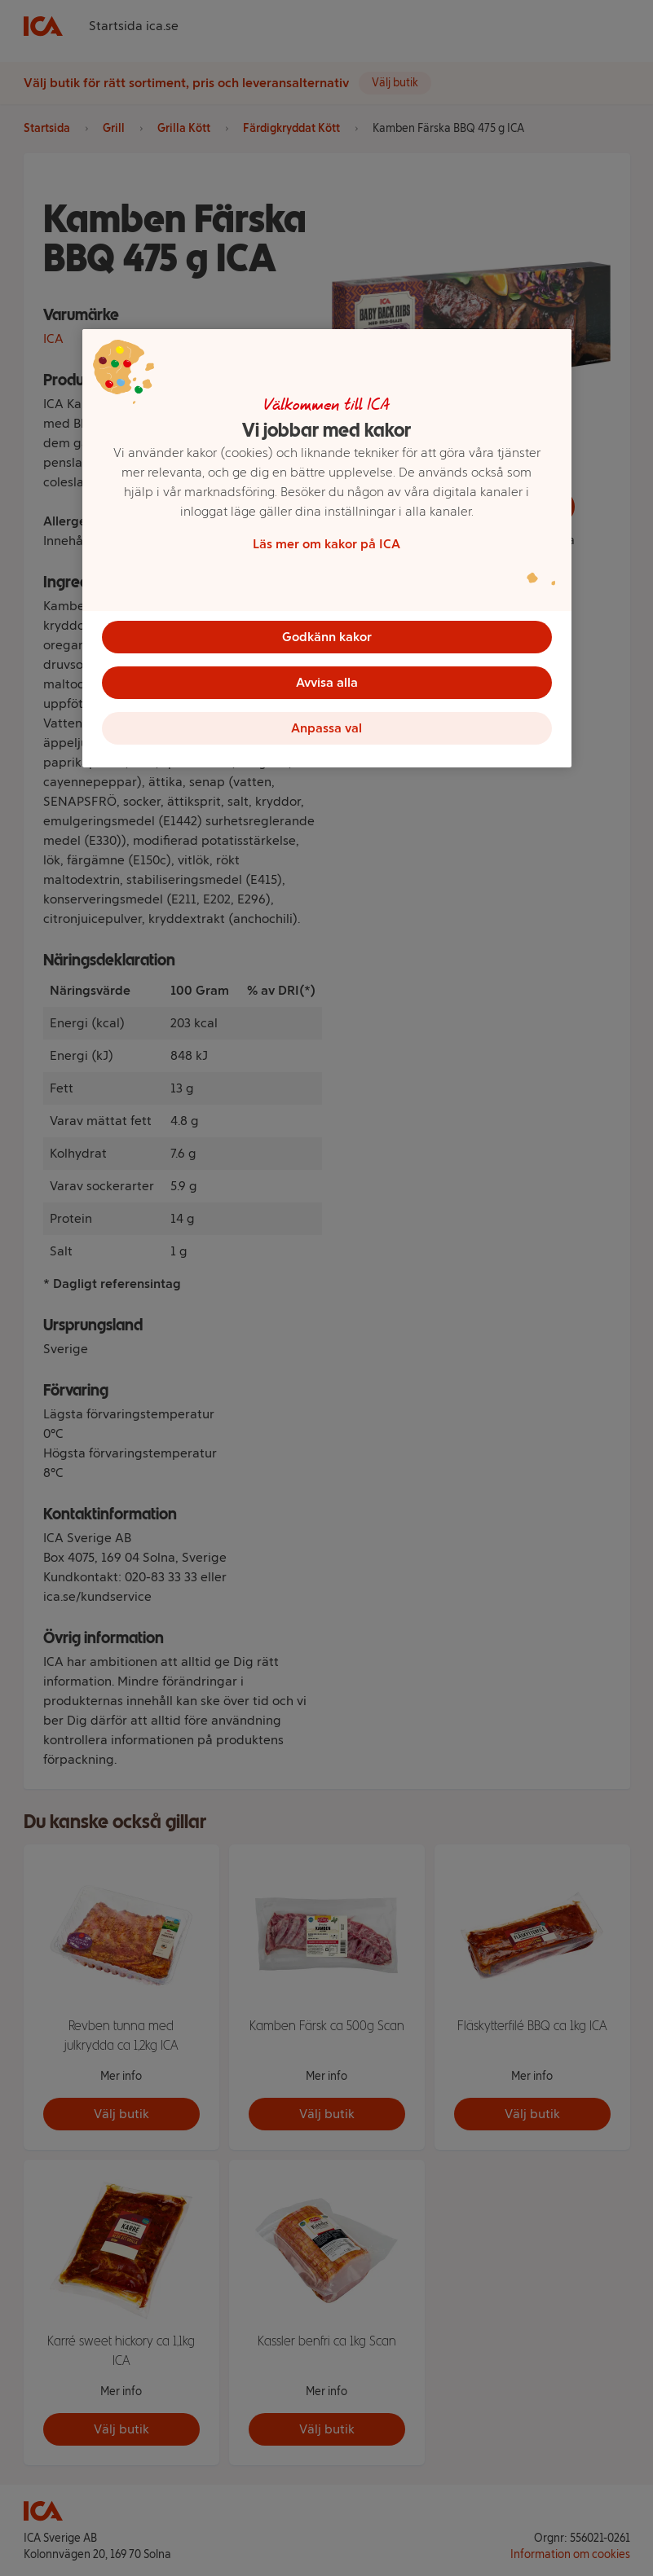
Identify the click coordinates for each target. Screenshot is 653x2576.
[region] (326, 548)
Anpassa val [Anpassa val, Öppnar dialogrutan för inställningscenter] (326, 728)
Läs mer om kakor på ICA (326, 544)
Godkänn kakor (327, 636)
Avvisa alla (327, 682)
